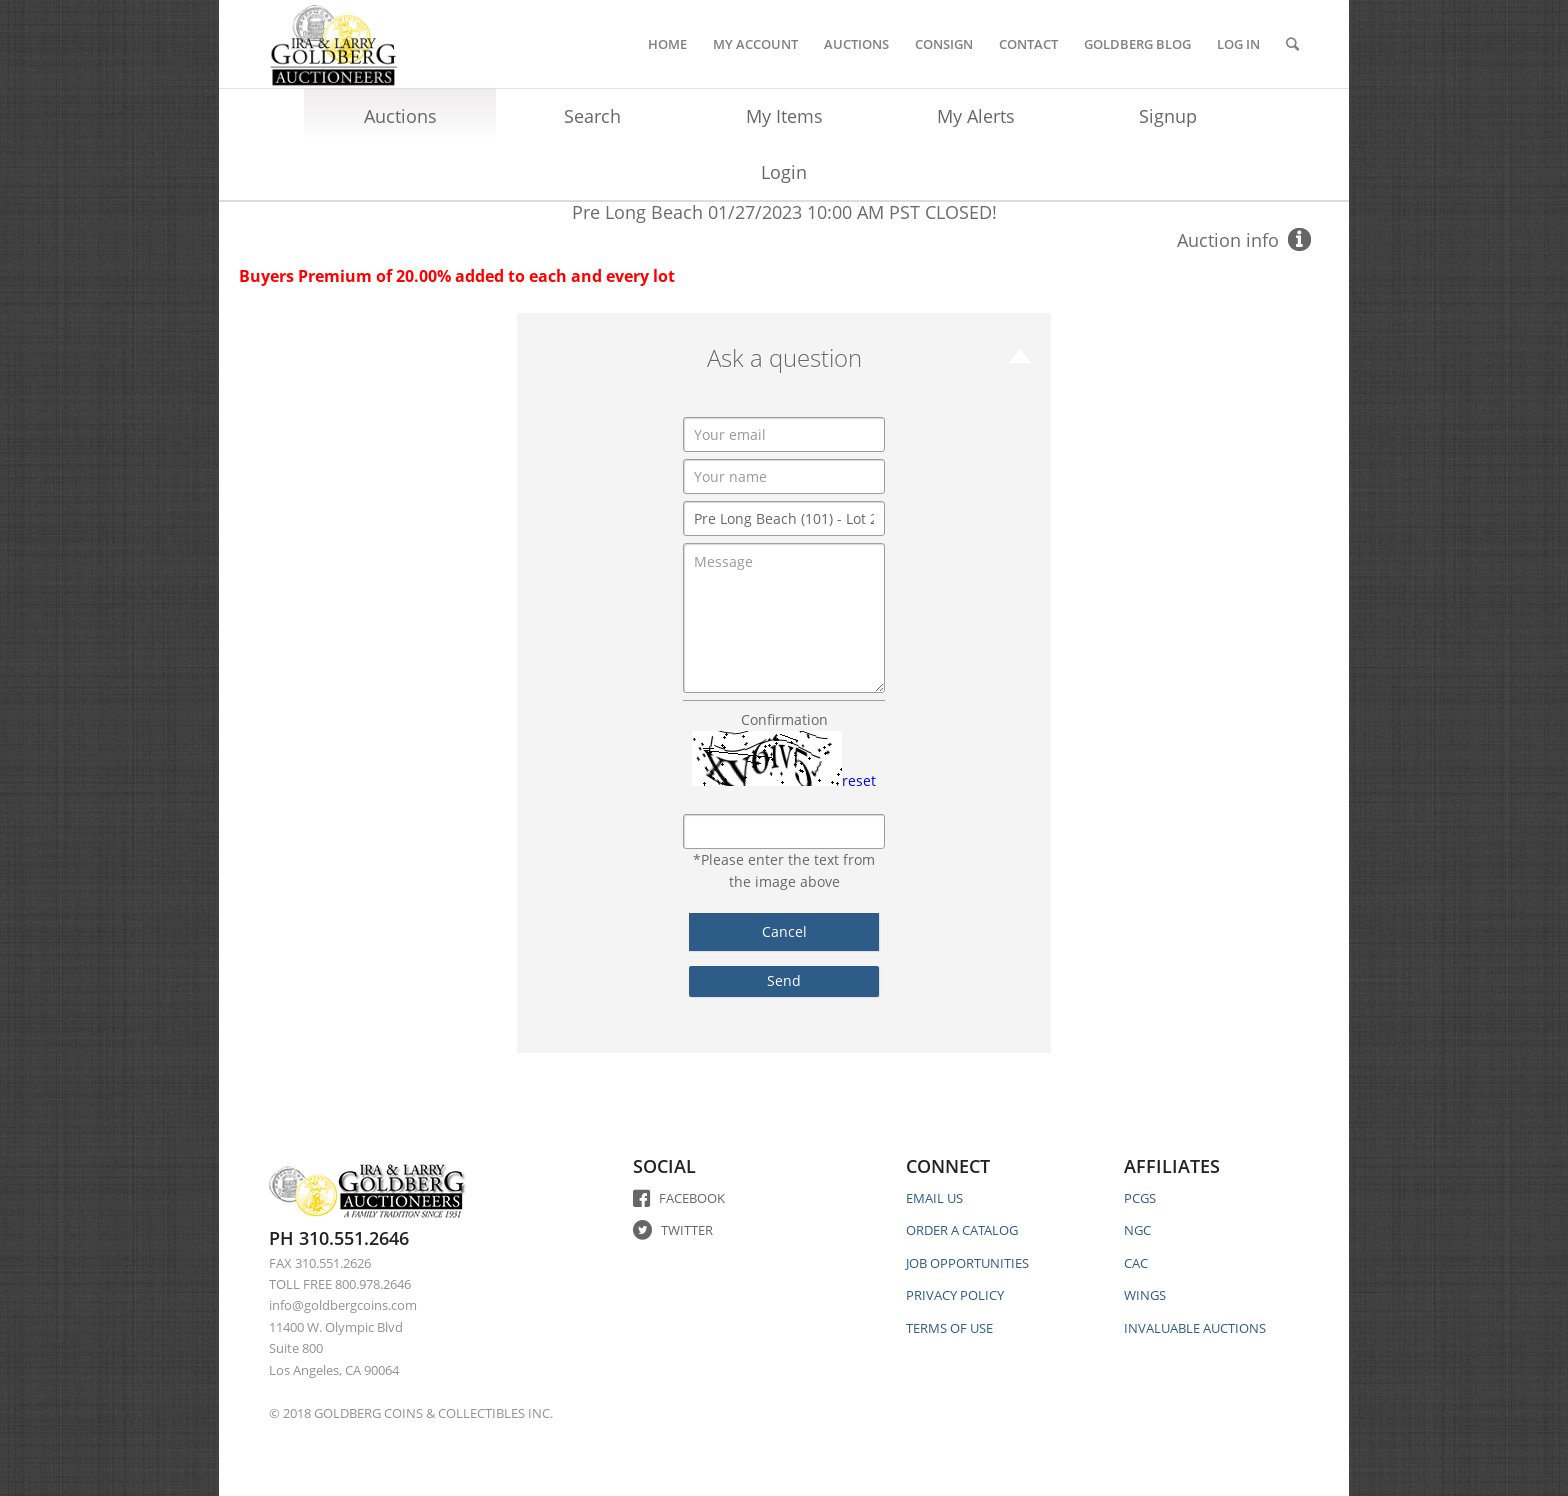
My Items (784, 116)
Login (784, 172)
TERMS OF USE (949, 1328)
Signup (1168, 116)
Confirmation (784, 719)
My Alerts (976, 116)
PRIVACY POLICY (955, 1295)
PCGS (1140, 1198)
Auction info (1228, 240)
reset (859, 780)
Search (592, 116)
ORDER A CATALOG (962, 1230)
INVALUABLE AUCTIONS (1195, 1328)
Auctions (400, 116)
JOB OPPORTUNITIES (967, 1263)
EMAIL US (934, 1198)
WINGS (1145, 1295)
